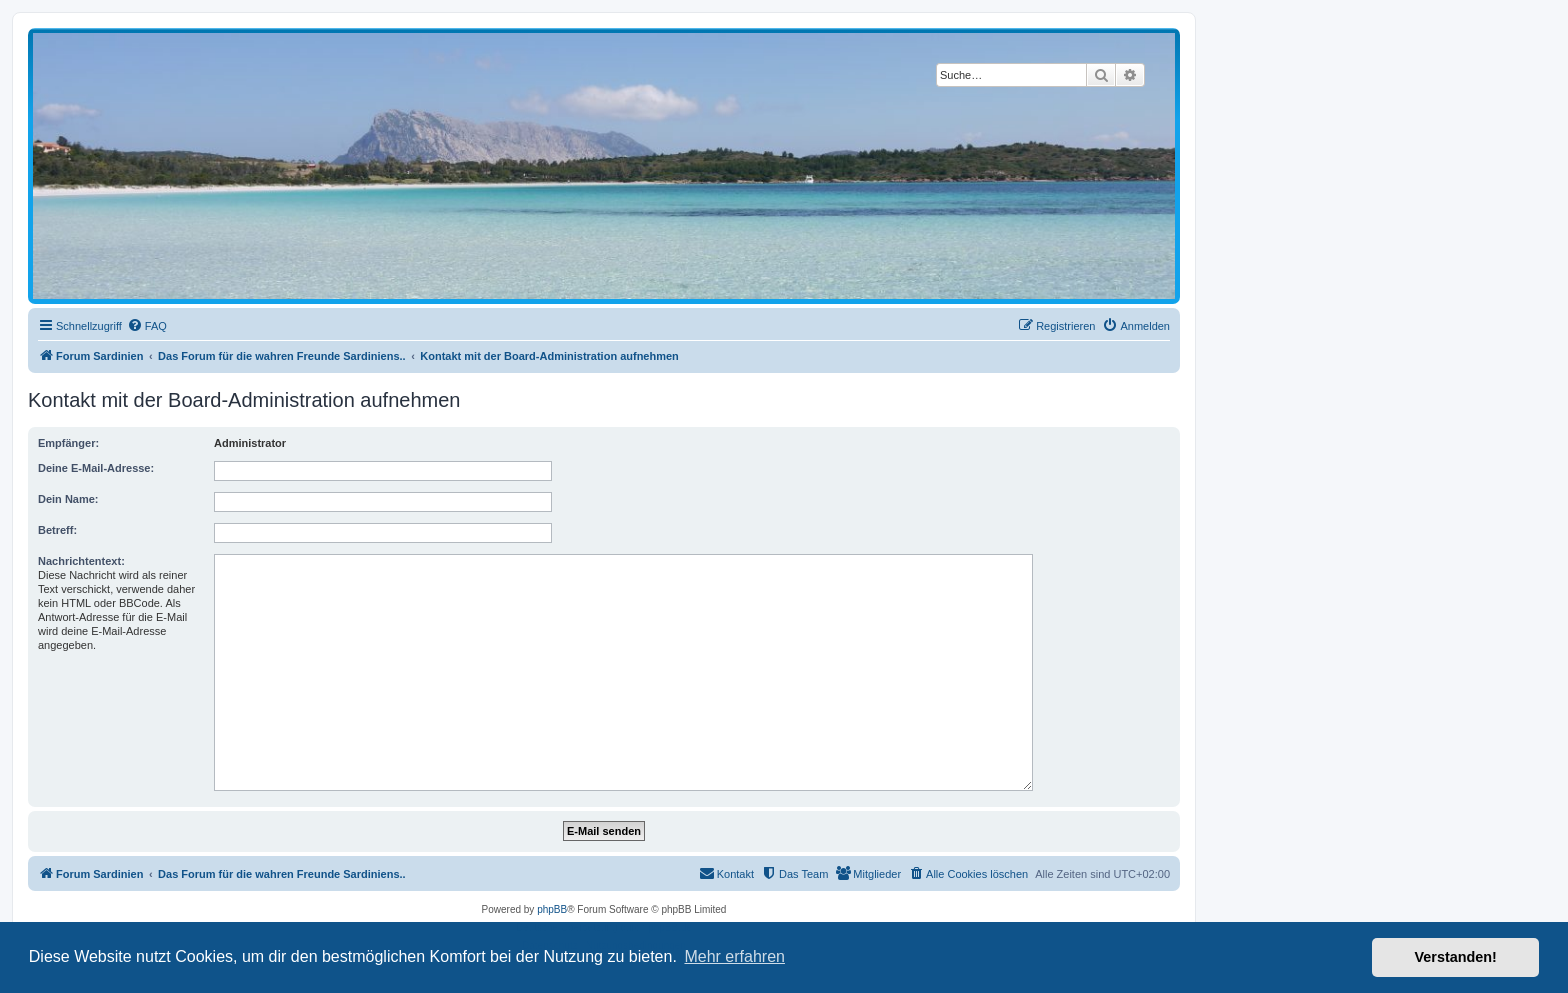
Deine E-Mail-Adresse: (96, 468)
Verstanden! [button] (1456, 957)
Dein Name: (68, 499)
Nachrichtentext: (81, 561)
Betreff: (57, 530)
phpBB (552, 909)
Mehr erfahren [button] (734, 956)
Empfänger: (68, 443)
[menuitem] (147, 326)
